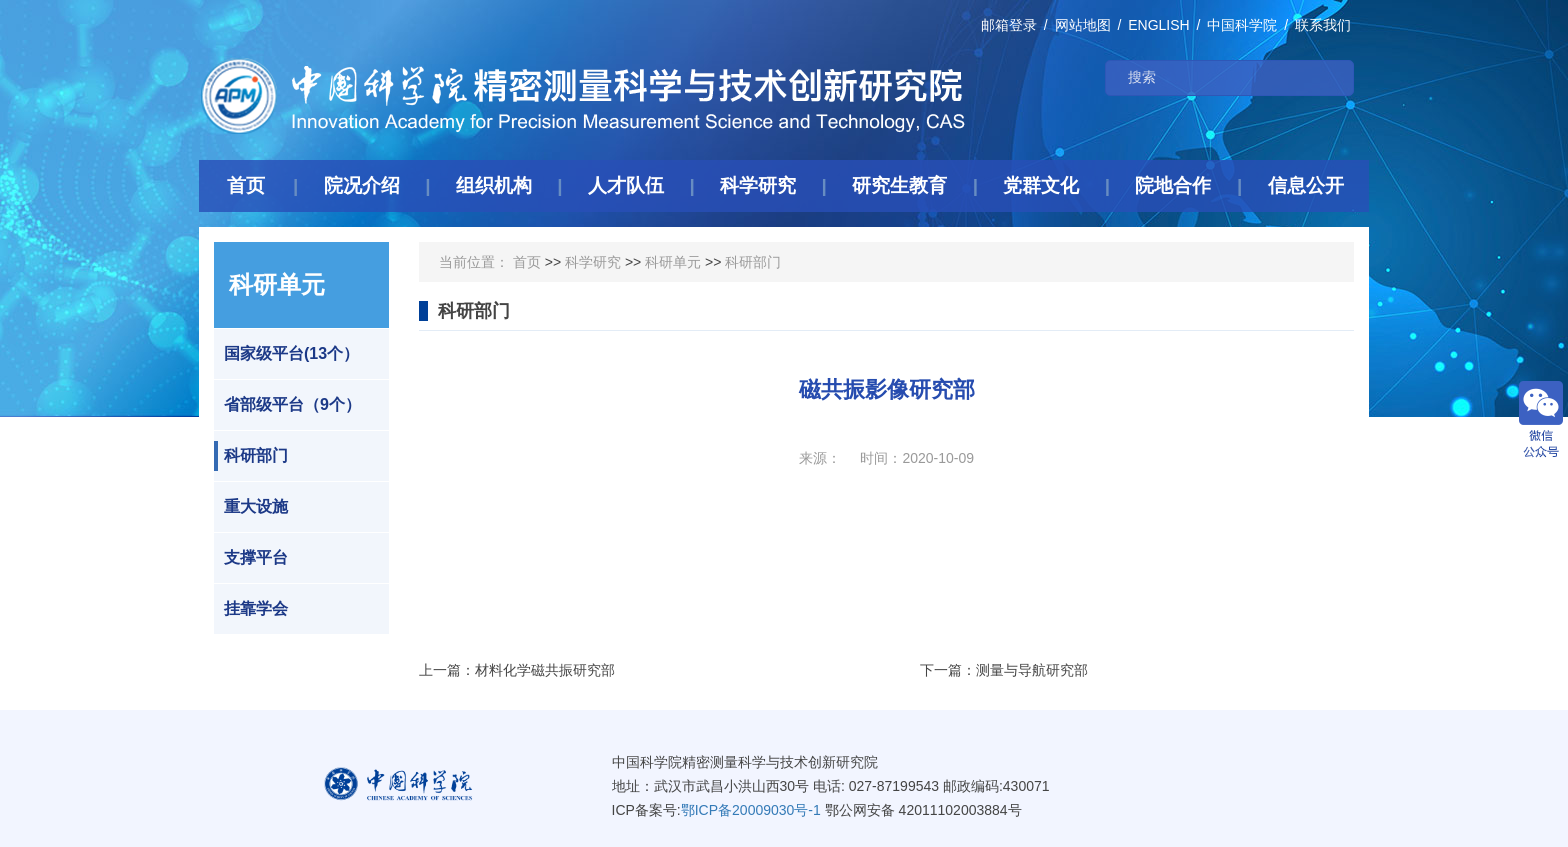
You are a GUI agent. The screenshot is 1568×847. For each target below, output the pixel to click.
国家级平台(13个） (286, 354)
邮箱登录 (1009, 25)
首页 (527, 262)
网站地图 (1083, 25)
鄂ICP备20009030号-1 (751, 810)
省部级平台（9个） (287, 405)
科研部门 (251, 456)
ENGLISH (1158, 25)
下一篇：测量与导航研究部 (1004, 670)
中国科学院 (1242, 25)
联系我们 (1323, 25)
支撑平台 (251, 558)
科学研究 (593, 262)
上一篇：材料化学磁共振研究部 (517, 670)
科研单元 (673, 262)
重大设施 (251, 507)
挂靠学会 (251, 609)
